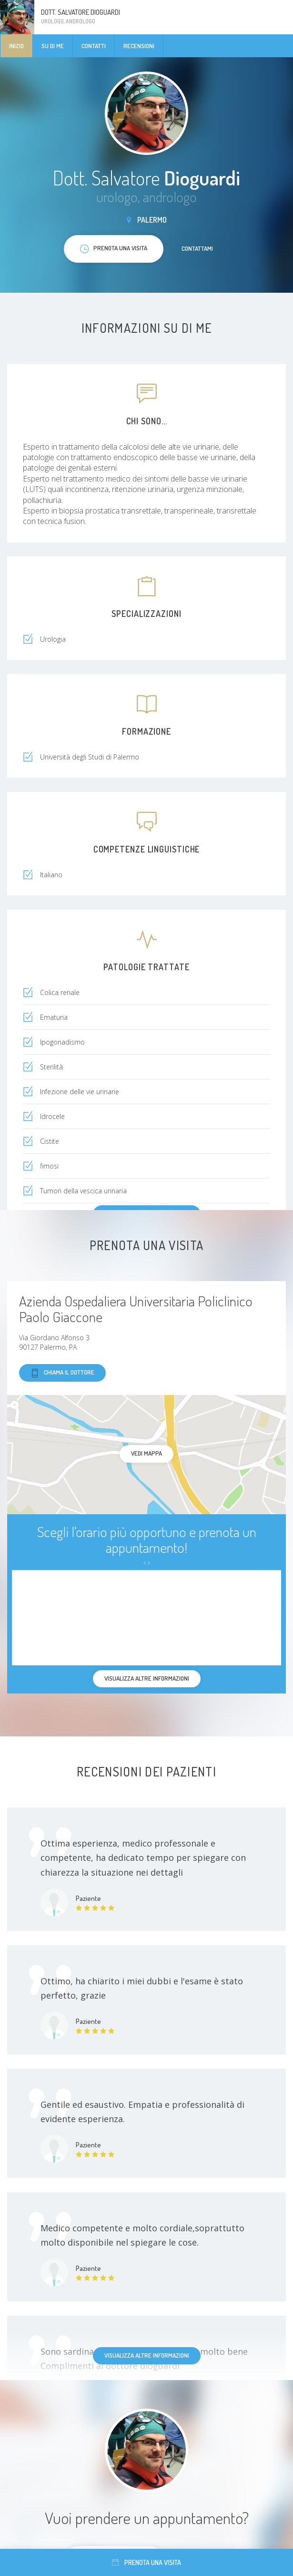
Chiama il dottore (62, 1372)
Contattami (197, 248)
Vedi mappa (146, 1453)
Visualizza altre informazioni (146, 2355)
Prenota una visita (146, 2562)
